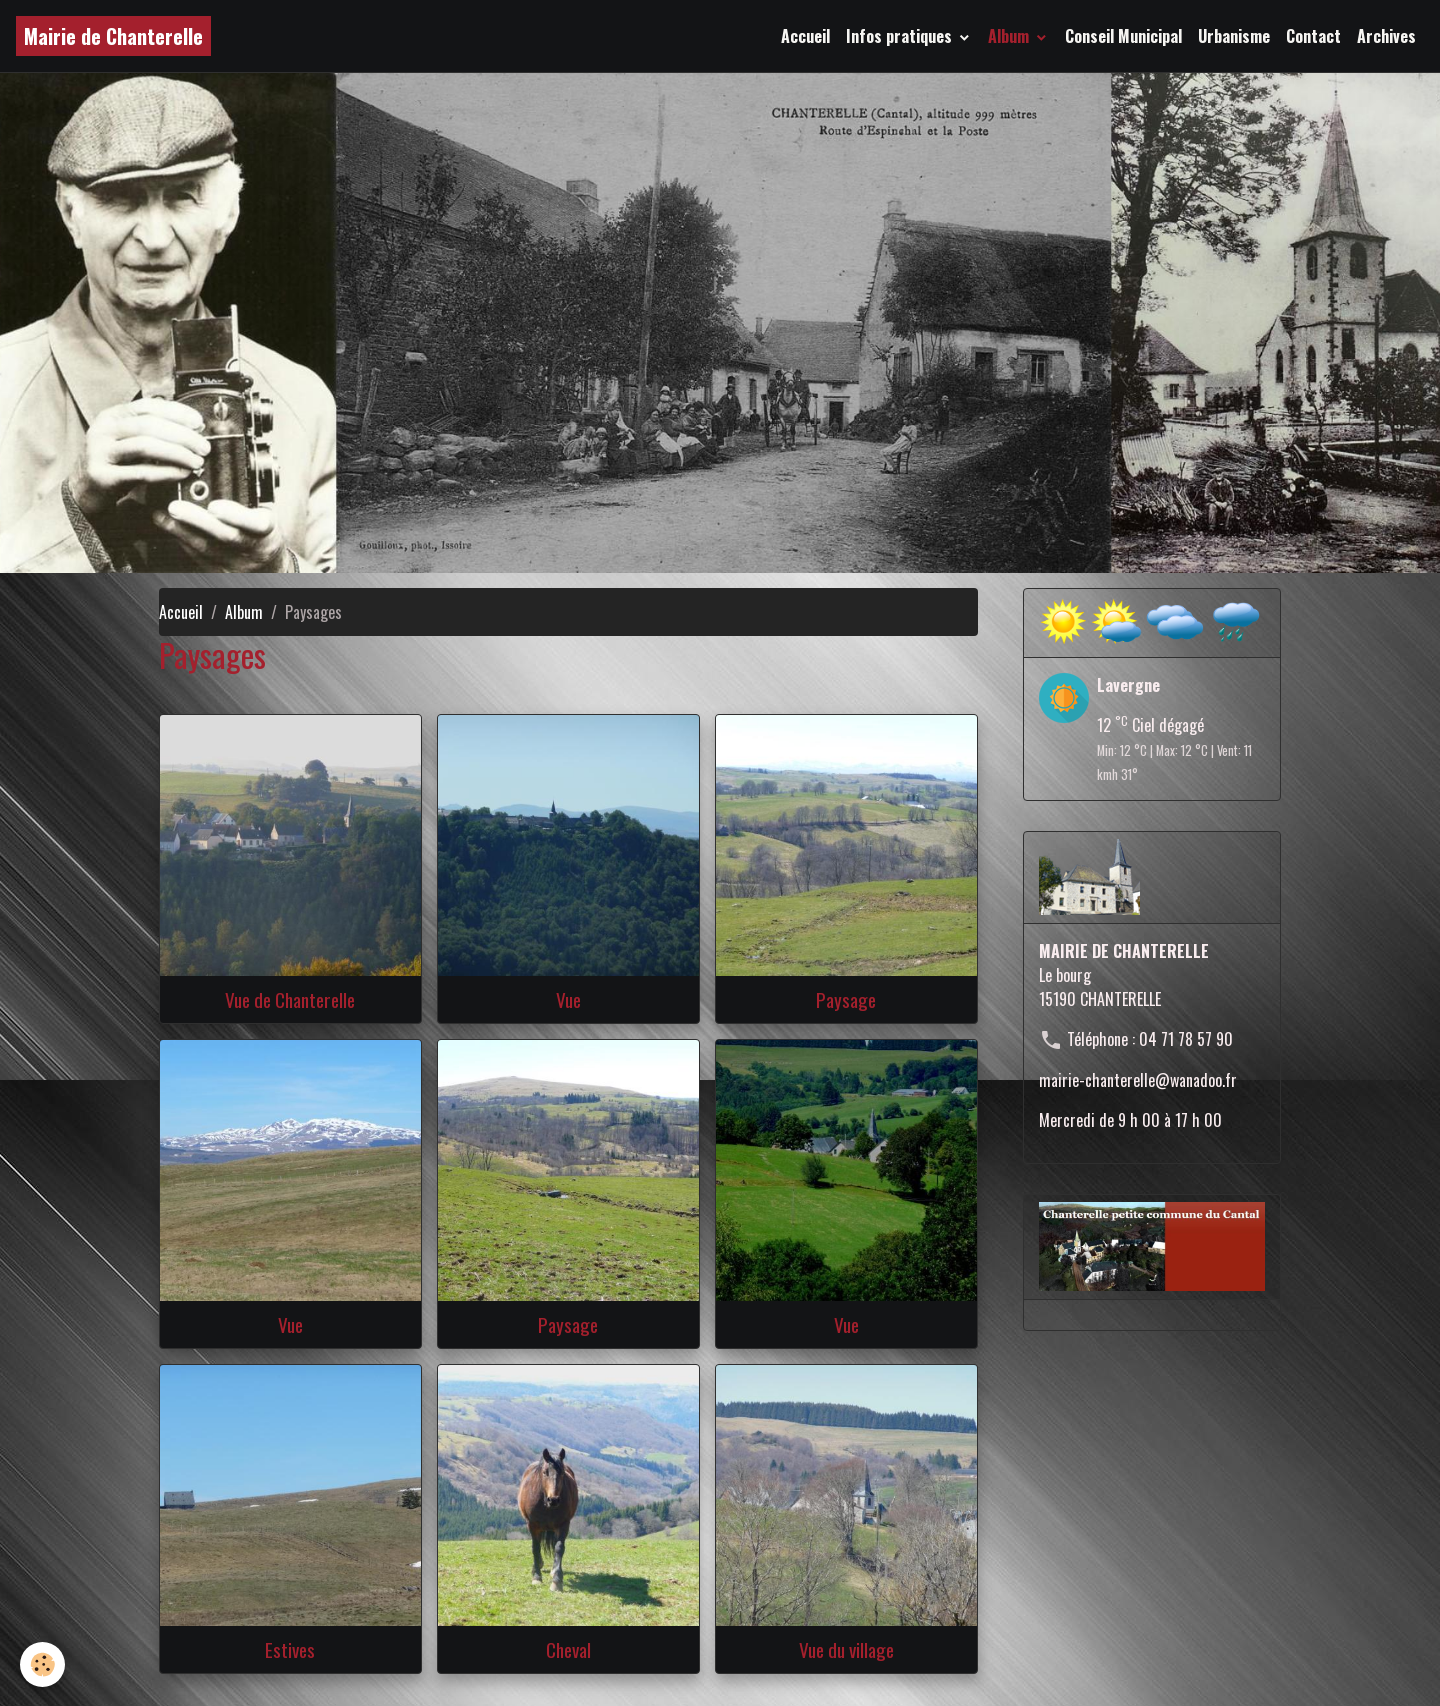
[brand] (113, 36)
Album (1010, 36)
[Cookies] (42, 1664)
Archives (1386, 36)
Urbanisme (1234, 36)
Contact (1313, 36)
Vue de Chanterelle (290, 999)
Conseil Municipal (1123, 36)
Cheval (568, 1649)
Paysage (846, 999)
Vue (568, 999)
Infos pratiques (901, 36)
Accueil (805, 36)
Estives (290, 1649)
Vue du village (846, 1649)
